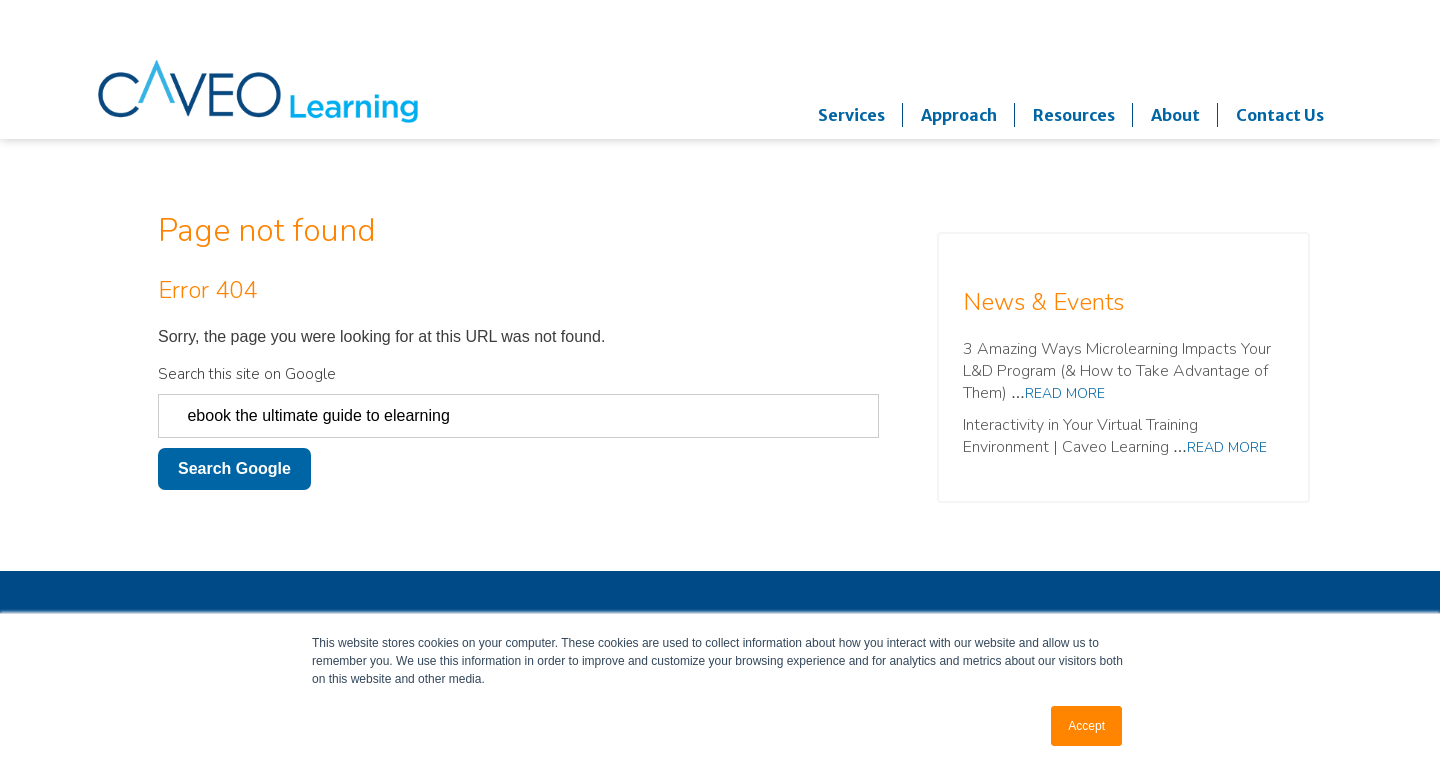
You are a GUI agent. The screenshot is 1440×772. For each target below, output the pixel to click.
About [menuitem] (1175, 115)
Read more (1065, 393)
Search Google (234, 468)
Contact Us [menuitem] (1280, 115)
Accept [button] (1086, 726)
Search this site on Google (247, 374)
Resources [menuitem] (1074, 115)
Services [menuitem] (851, 115)
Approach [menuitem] (959, 115)
